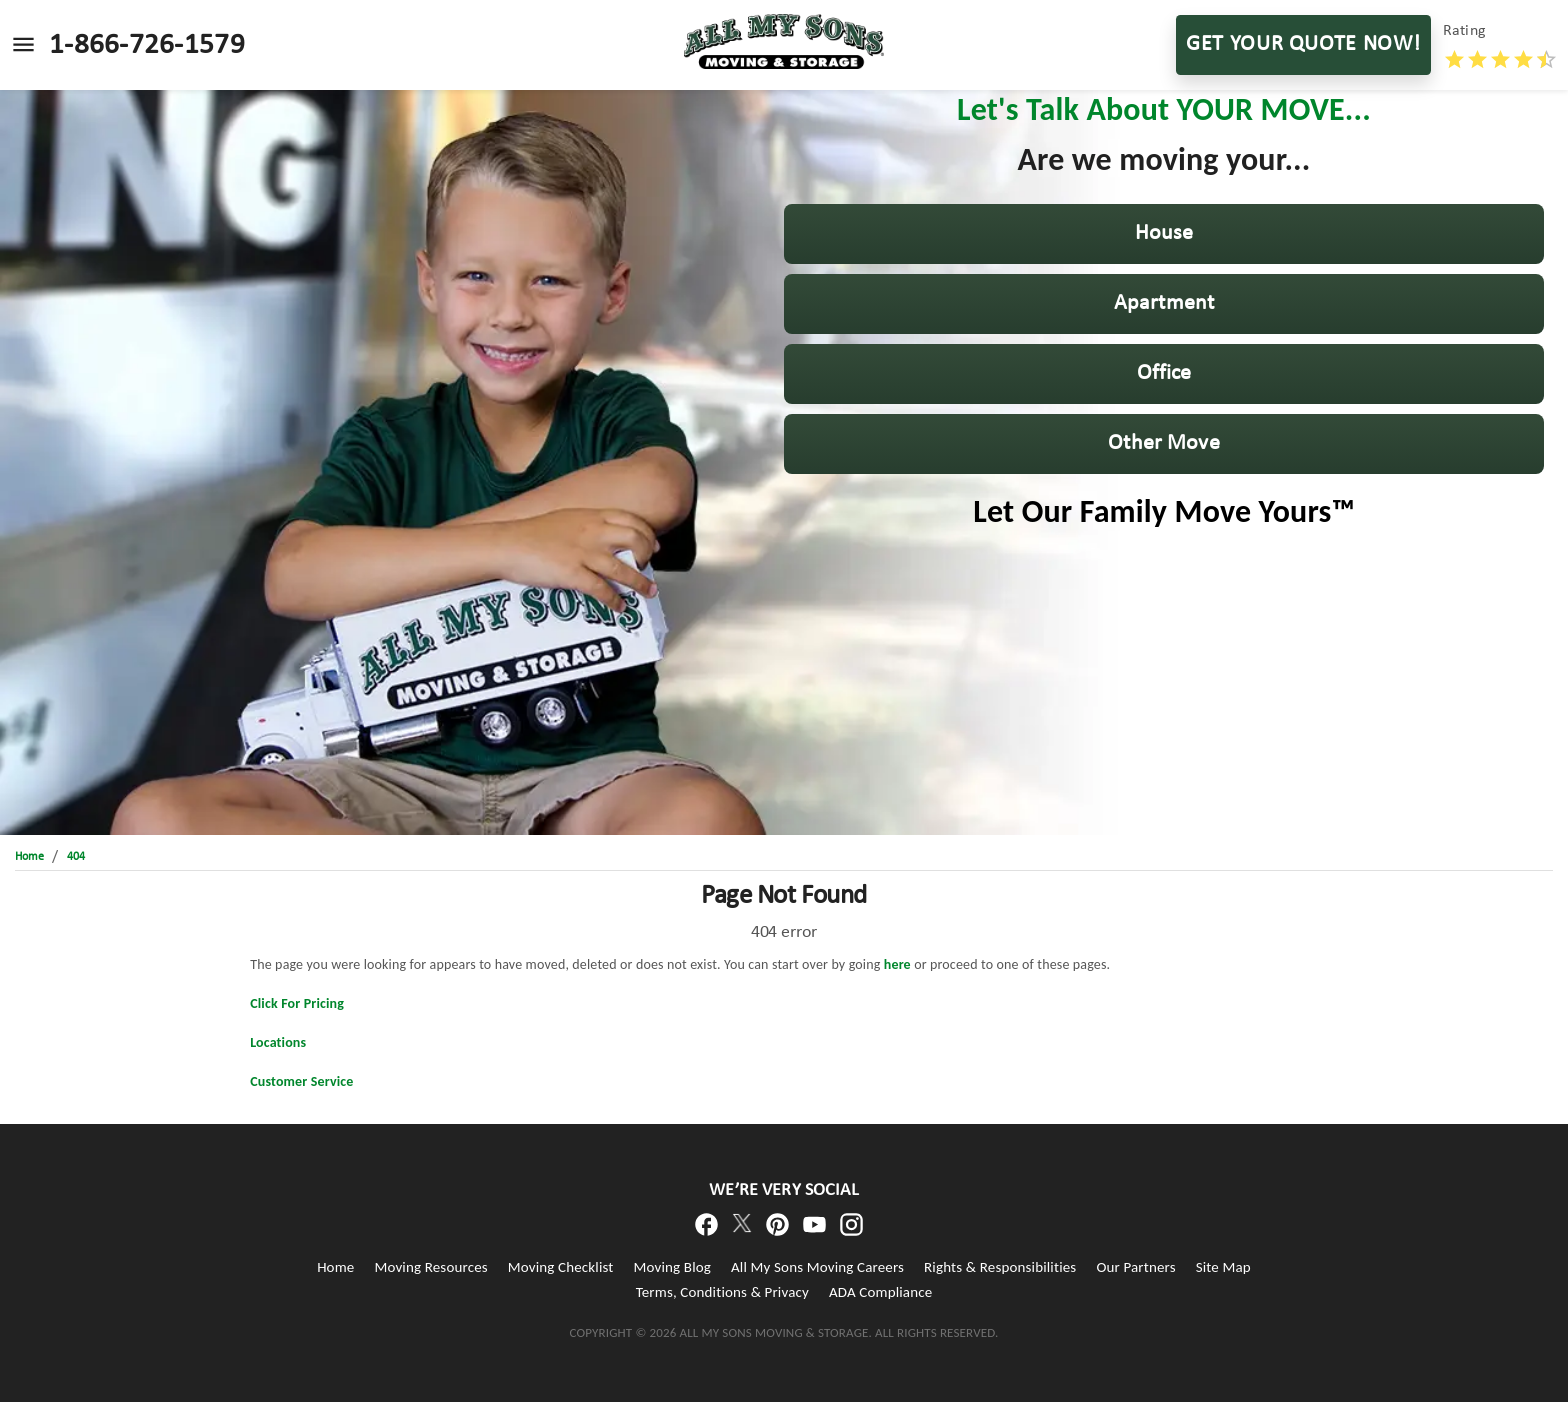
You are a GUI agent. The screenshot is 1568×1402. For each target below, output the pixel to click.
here (897, 964)
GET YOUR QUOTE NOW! (1303, 45)
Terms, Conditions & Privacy (722, 1292)
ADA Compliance (880, 1292)
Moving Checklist (561, 1267)
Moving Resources (430, 1267)
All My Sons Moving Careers (817, 1267)
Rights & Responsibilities (1000, 1267)
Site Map (1223, 1267)
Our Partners (1135, 1267)
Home (335, 1267)
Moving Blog (672, 1267)
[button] (1164, 234)
